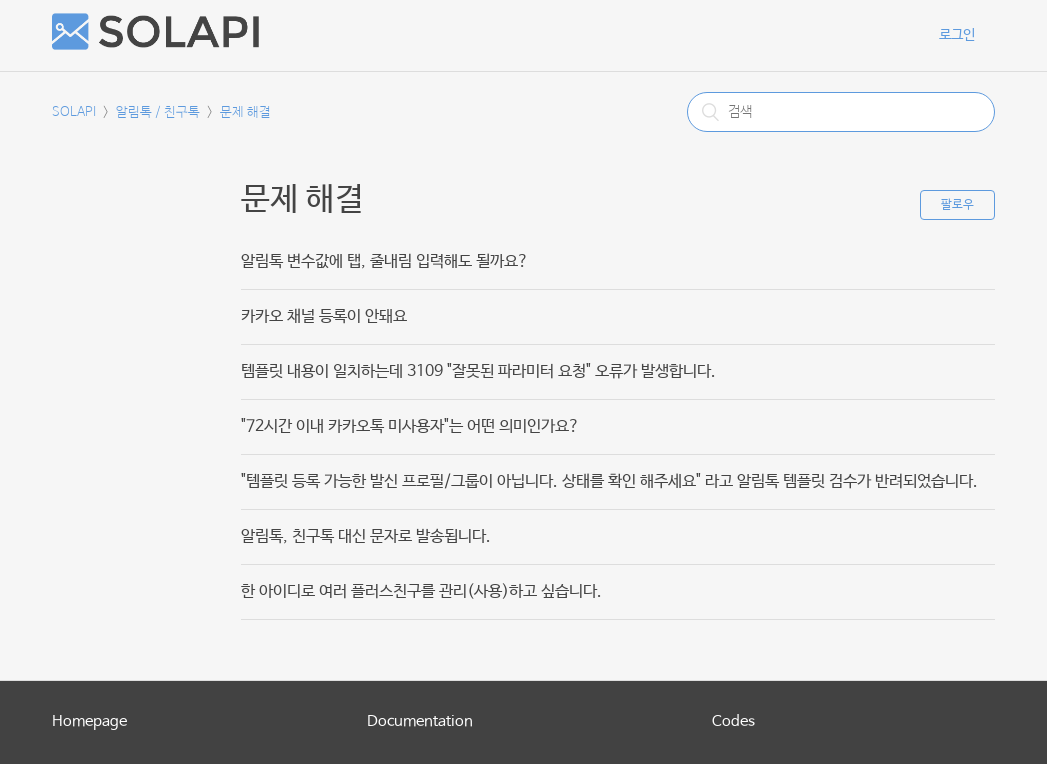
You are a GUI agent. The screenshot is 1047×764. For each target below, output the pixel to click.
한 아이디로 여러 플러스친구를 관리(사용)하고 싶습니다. (421, 591)
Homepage (89, 721)
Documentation (420, 721)
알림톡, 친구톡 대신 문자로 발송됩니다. (366, 536)
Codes (733, 721)
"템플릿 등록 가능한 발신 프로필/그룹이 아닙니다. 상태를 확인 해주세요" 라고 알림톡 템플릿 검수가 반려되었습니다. (609, 481)
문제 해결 (245, 112)
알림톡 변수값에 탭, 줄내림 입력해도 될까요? (385, 261)
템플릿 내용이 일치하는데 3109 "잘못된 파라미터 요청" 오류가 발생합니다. (478, 371)
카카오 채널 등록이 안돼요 (324, 316)
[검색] (841, 112)
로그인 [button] (957, 35)
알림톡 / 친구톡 (158, 112)
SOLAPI (74, 112)
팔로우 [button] (957, 205)
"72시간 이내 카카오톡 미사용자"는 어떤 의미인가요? (410, 426)
